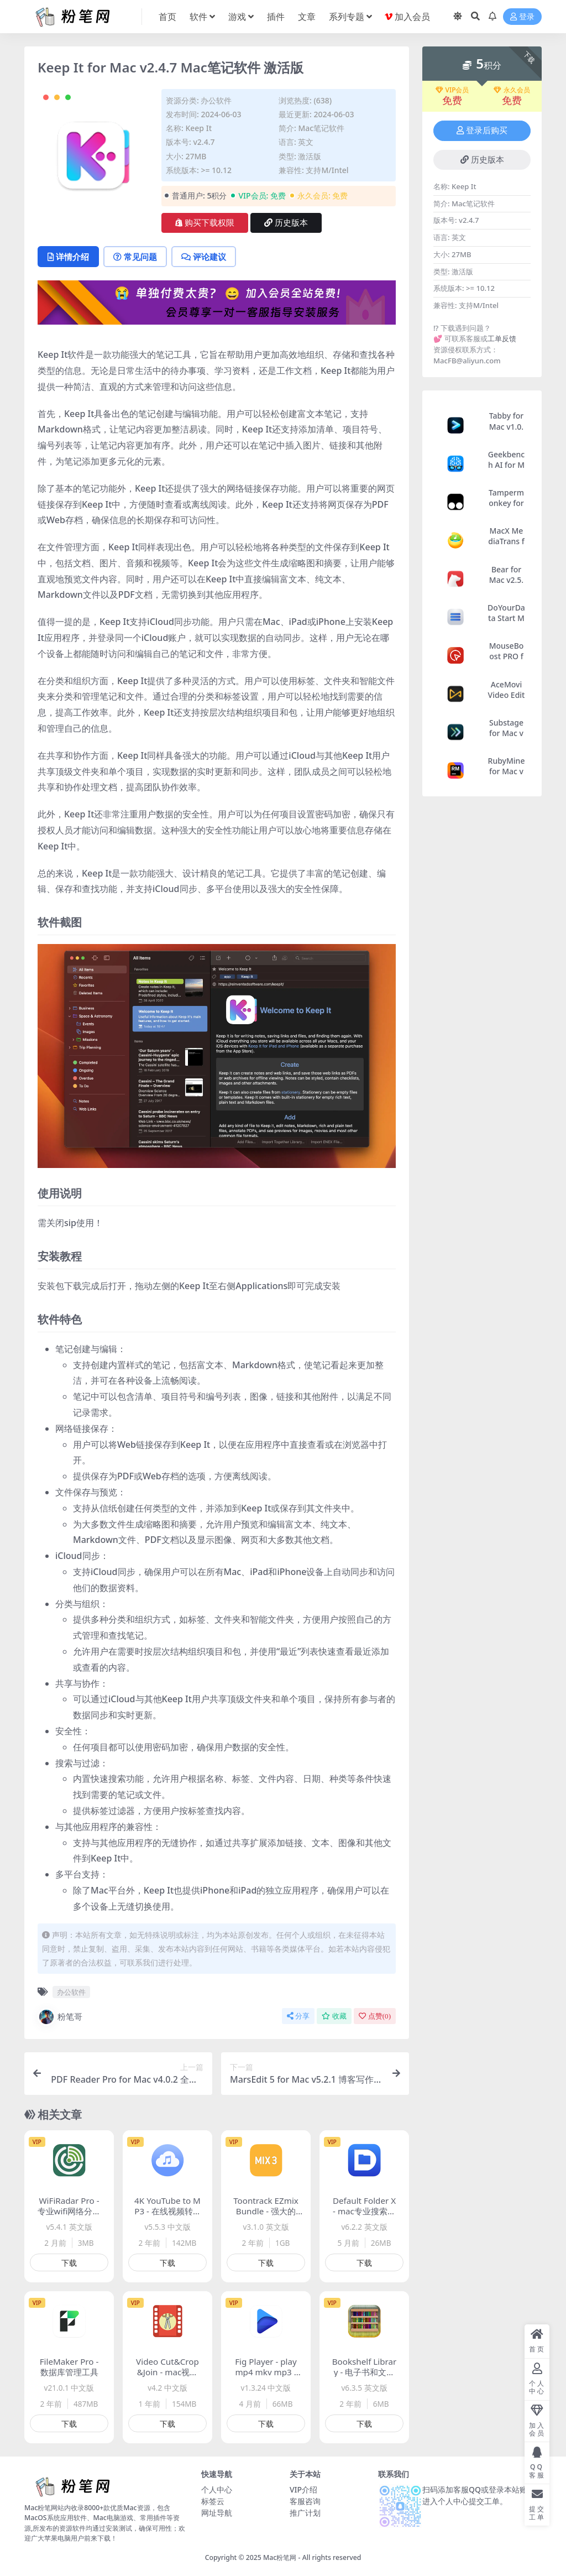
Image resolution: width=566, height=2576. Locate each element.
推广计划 (305, 2512)
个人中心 (216, 2489)
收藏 (334, 2016)
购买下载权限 (204, 222)
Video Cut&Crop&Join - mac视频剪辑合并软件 (167, 2372)
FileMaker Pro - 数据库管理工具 (69, 2366)
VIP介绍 (303, 2489)
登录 (522, 17)
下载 (69, 2262)
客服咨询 (305, 2501)
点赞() (375, 2016)
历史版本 (286, 222)
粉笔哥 (60, 2017)
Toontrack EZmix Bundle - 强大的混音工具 (265, 2211)
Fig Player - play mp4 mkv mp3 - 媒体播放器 (266, 2372)
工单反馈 (502, 338)
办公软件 (216, 100)
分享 (298, 2016)
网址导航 (216, 2512)
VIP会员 (452, 90)
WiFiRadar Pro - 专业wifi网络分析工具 (69, 2211)
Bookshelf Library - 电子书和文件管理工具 (364, 2372)
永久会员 (512, 90)
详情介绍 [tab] (68, 256)
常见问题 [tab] (135, 256)
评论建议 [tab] (203, 256)
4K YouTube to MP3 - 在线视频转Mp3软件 (167, 2211)
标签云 (212, 2501)
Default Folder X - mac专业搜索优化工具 (364, 2211)
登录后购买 (482, 130)
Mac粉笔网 (279, 2557)
